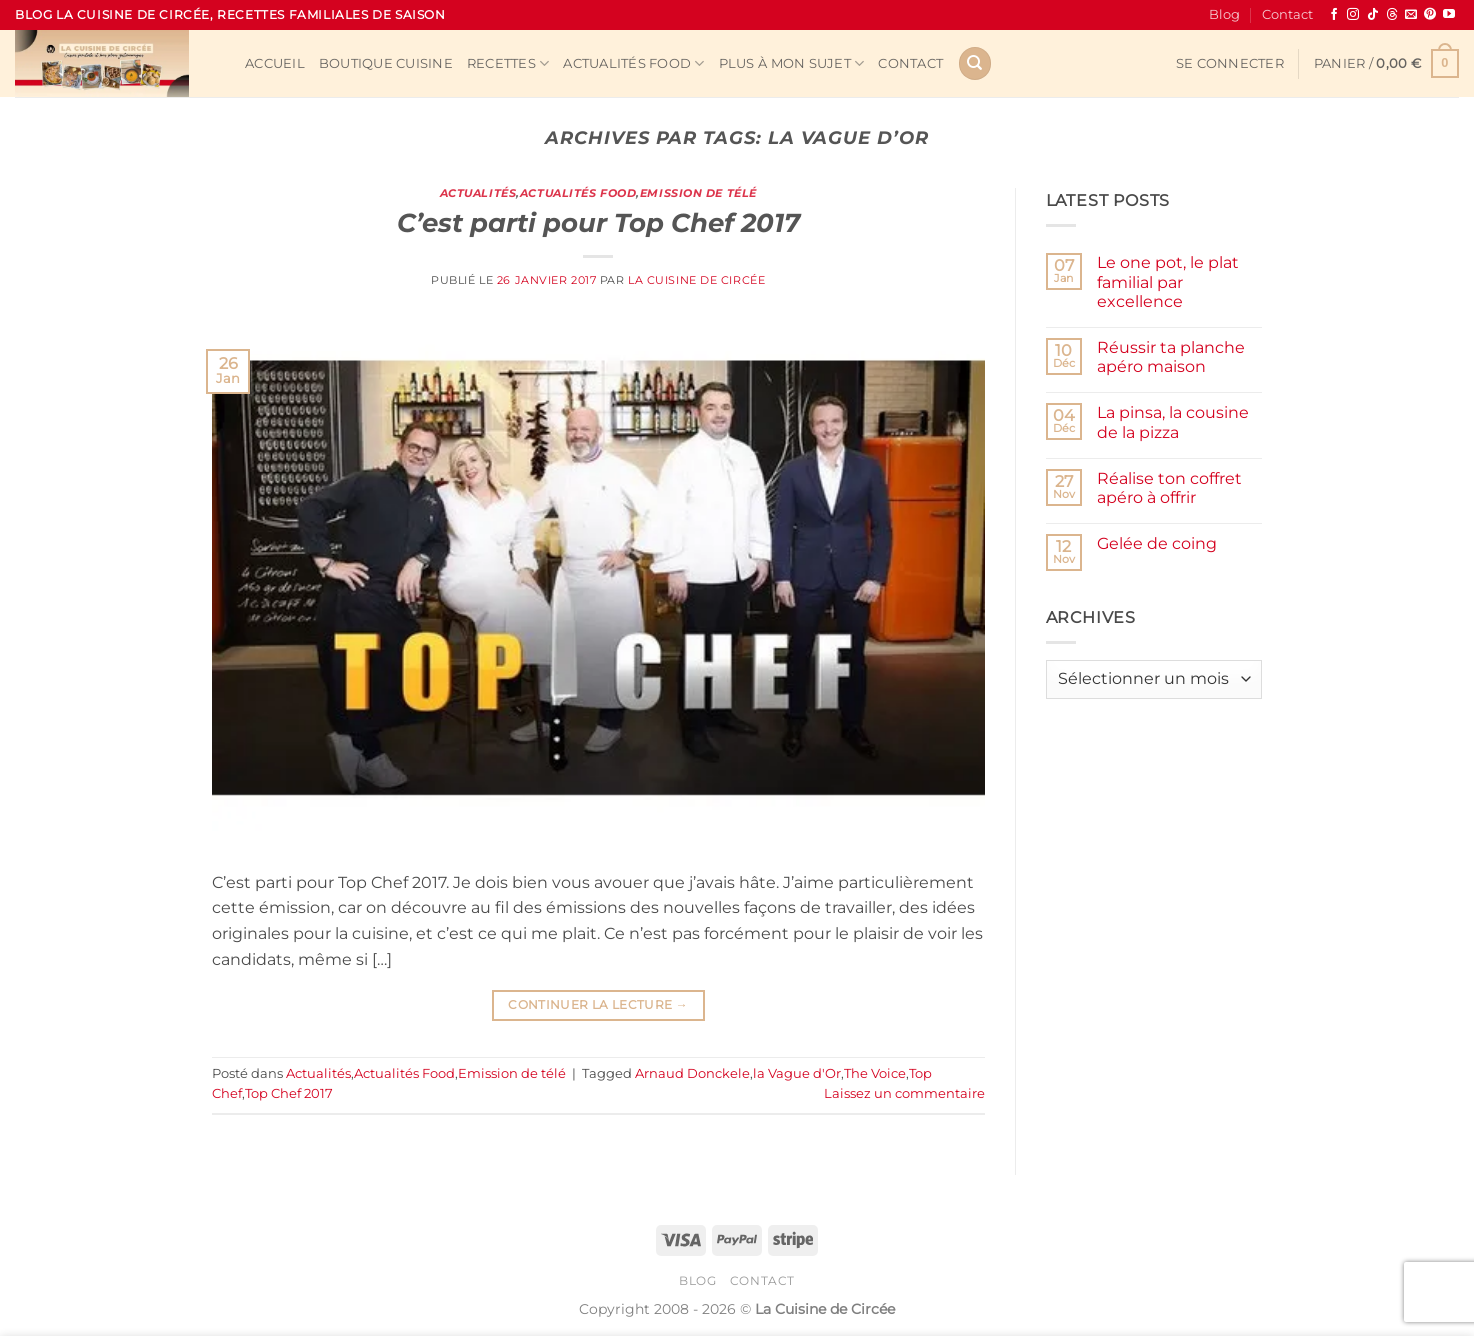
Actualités (478, 193)
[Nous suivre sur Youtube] (1449, 15)
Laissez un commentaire (904, 1093)
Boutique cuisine (386, 63)
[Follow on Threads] (1392, 15)
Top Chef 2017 (289, 1093)
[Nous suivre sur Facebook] (1334, 15)
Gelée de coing (1157, 543)
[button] (1230, 64)
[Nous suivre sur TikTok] (1373, 15)
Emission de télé (698, 193)
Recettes (508, 63)
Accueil (275, 63)
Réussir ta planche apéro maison (1171, 357)
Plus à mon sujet (792, 63)
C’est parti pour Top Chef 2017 (598, 222)
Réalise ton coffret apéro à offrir (1169, 488)
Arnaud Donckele (692, 1073)
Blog (1224, 14)
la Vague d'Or (797, 1073)
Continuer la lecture (598, 1004)
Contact (1287, 14)
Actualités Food (633, 63)
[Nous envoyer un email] (1411, 15)
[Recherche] (975, 63)
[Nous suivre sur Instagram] (1353, 15)
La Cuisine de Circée (696, 280)
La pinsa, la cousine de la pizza (1173, 422)
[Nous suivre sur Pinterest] (1430, 15)
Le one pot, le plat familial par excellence (1168, 281)
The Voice (875, 1073)
